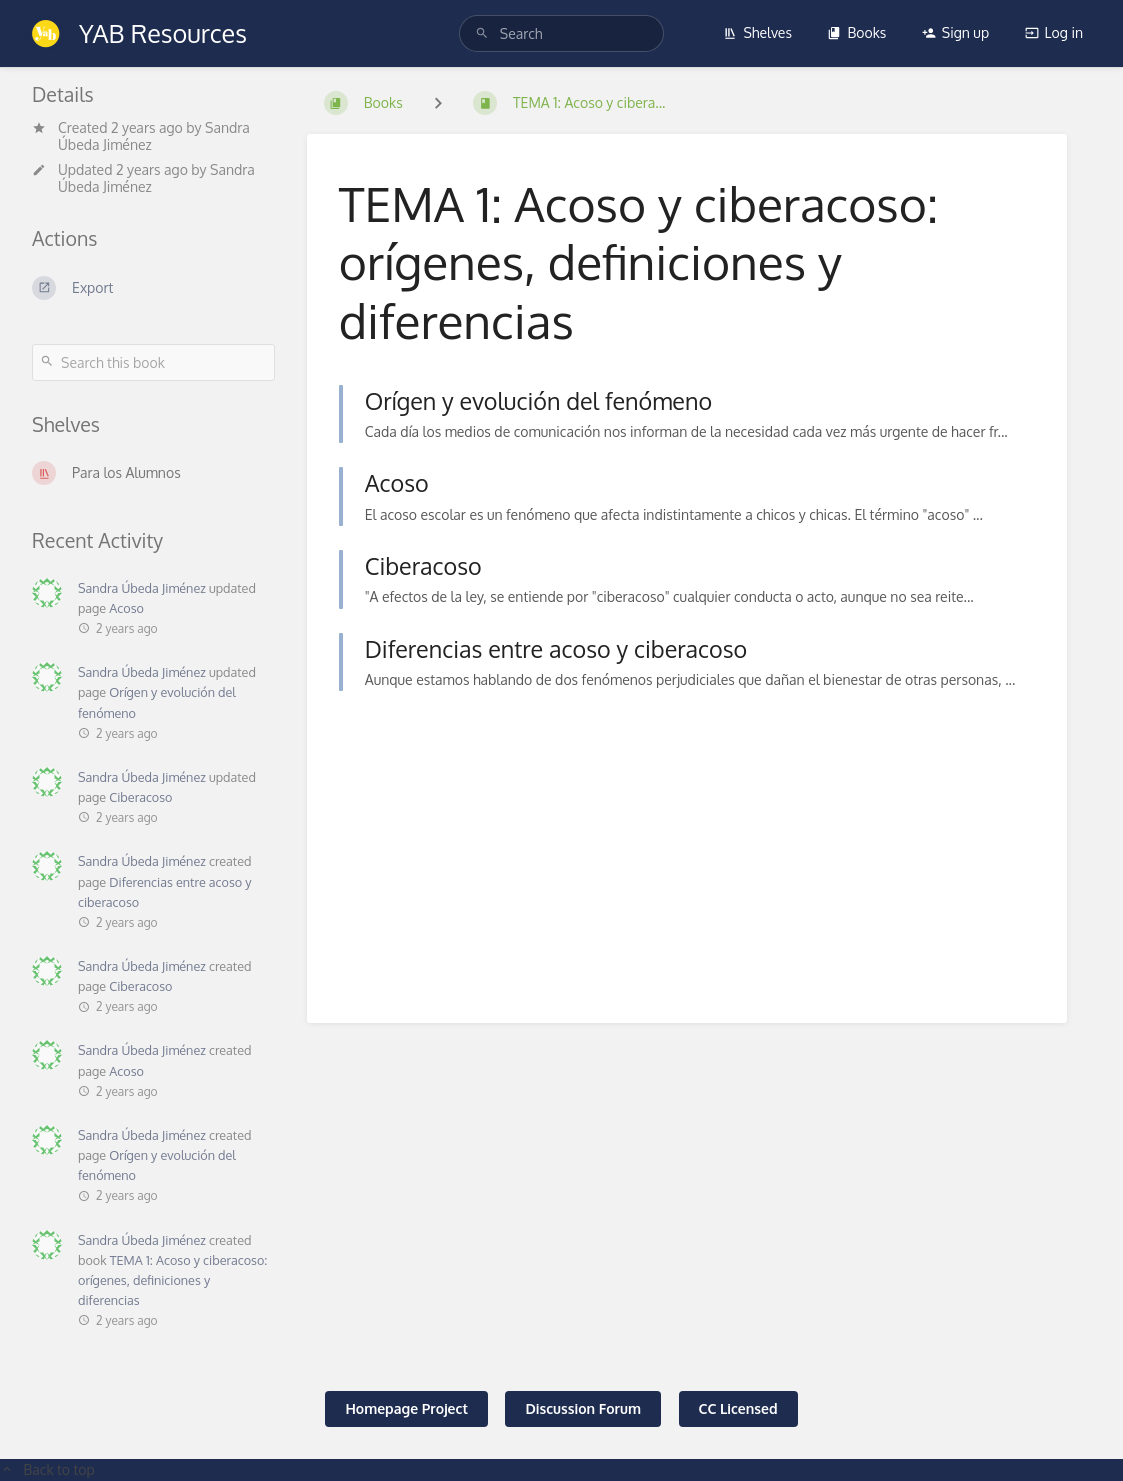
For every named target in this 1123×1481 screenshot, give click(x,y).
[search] (561, 33)
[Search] (482, 33)
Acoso (126, 608)
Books (856, 32)
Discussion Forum (583, 1408)
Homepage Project (406, 1408)
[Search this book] (153, 362)
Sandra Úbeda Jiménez (142, 588)
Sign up (955, 32)
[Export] (153, 288)
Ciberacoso (140, 797)
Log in (1054, 32)
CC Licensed (738, 1408)
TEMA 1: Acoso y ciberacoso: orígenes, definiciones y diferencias (172, 1280)
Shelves (757, 32)
